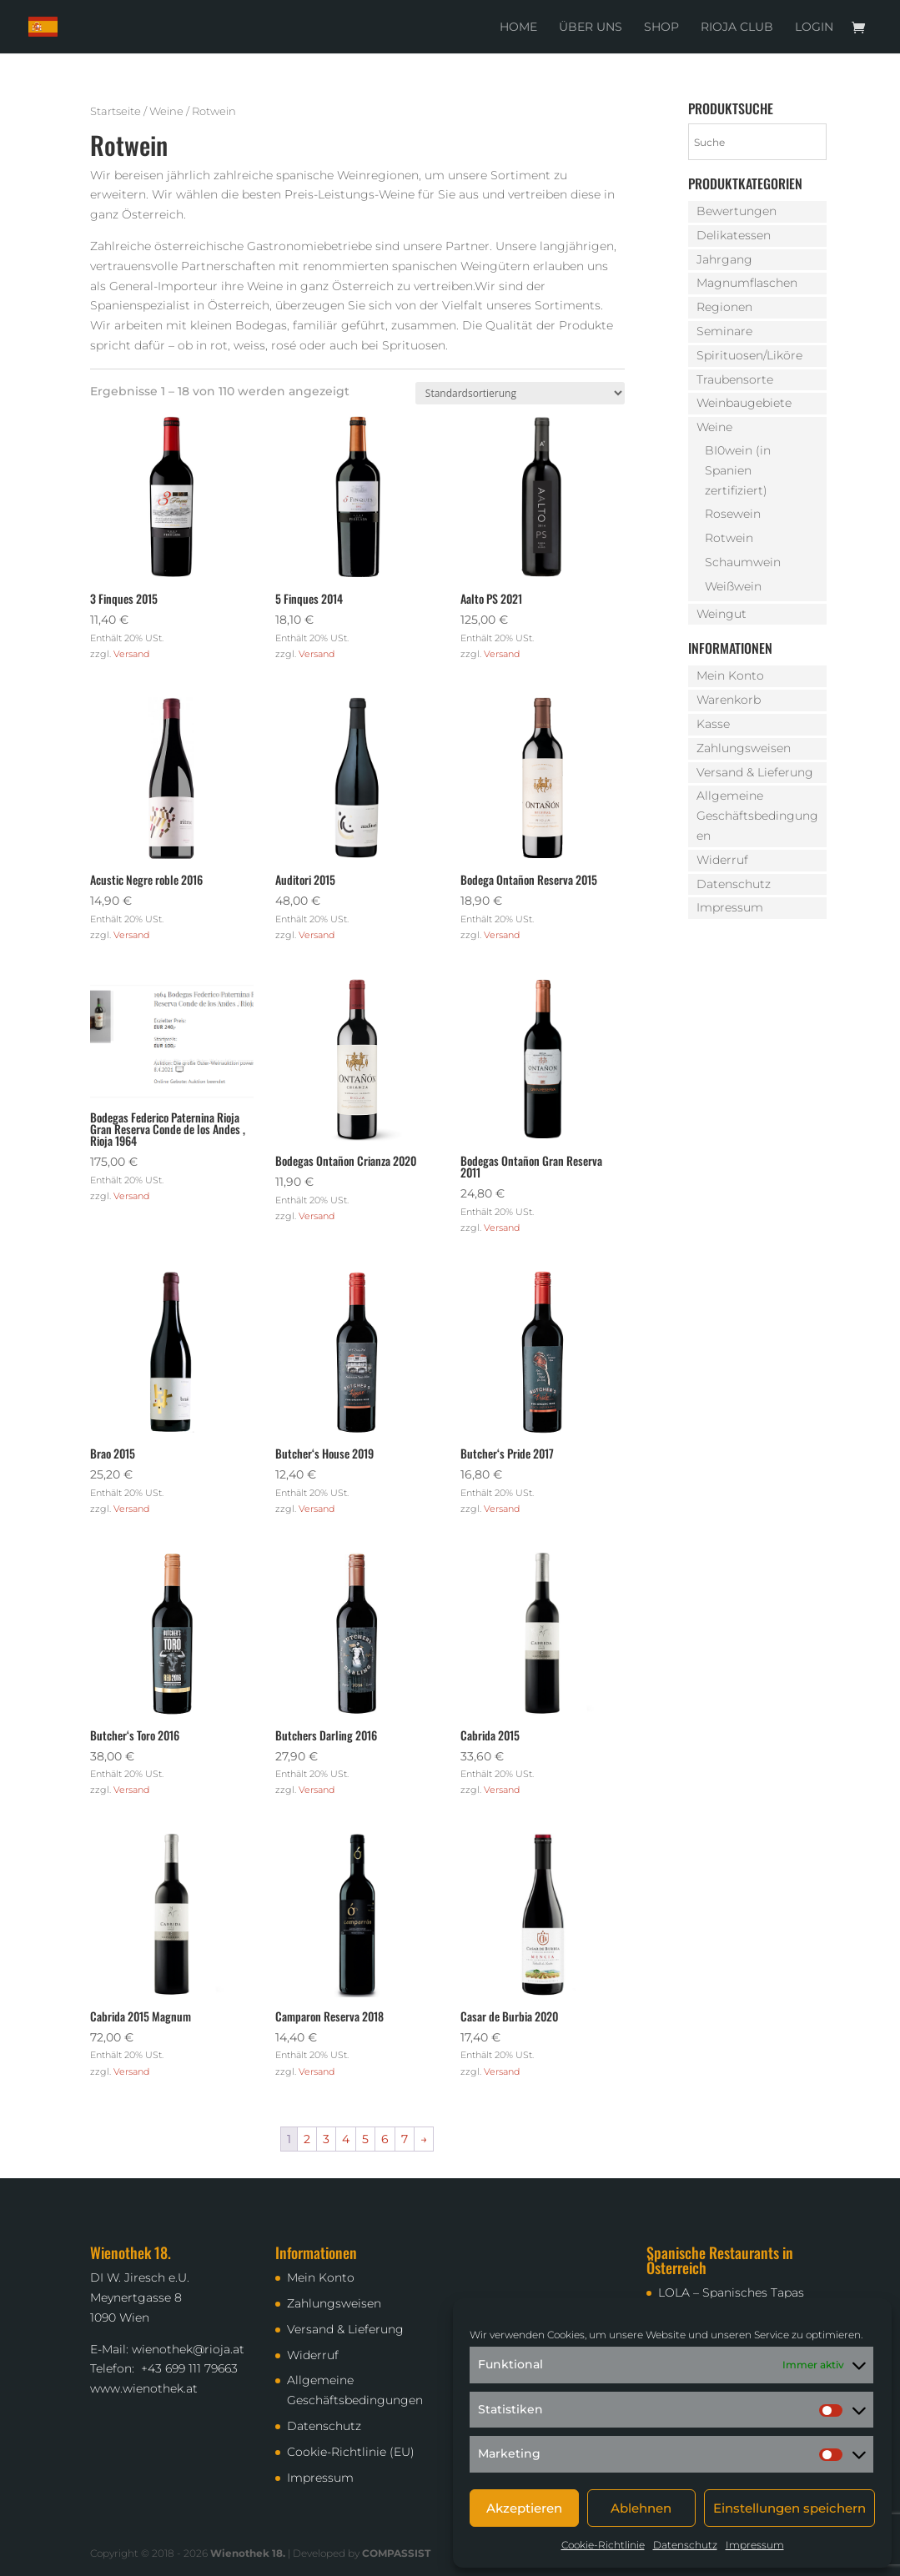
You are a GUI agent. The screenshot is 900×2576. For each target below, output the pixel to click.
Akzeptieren (524, 2508)
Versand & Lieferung (754, 772)
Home (518, 27)
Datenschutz (685, 2544)
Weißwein (733, 586)
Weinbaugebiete (744, 402)
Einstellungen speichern (789, 2508)
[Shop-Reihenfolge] (520, 393)
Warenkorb (728, 699)
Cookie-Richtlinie (603, 2544)
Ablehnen (641, 2508)
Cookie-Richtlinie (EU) (351, 2451)
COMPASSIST (396, 2553)
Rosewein (733, 513)
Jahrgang (724, 259)
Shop (661, 27)
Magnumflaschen (746, 282)
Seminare (724, 331)
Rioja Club (737, 27)
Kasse (713, 723)
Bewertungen (736, 210)
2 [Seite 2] (307, 2139)
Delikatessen (733, 235)
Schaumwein (743, 562)
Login (814, 27)
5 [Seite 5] (365, 2139)
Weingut (721, 613)
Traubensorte (734, 379)
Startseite (115, 111)
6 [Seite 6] (385, 2139)
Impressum (755, 2544)
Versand (131, 654)
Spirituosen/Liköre (749, 355)
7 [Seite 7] (404, 2139)
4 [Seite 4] (345, 2139)
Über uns (590, 27)
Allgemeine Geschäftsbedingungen (757, 815)
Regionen (724, 306)
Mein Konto (730, 675)
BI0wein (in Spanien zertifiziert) (738, 470)
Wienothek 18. (247, 2553)
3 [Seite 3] (326, 2139)
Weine (166, 111)
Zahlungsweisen (743, 748)
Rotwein (729, 537)
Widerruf (722, 859)
